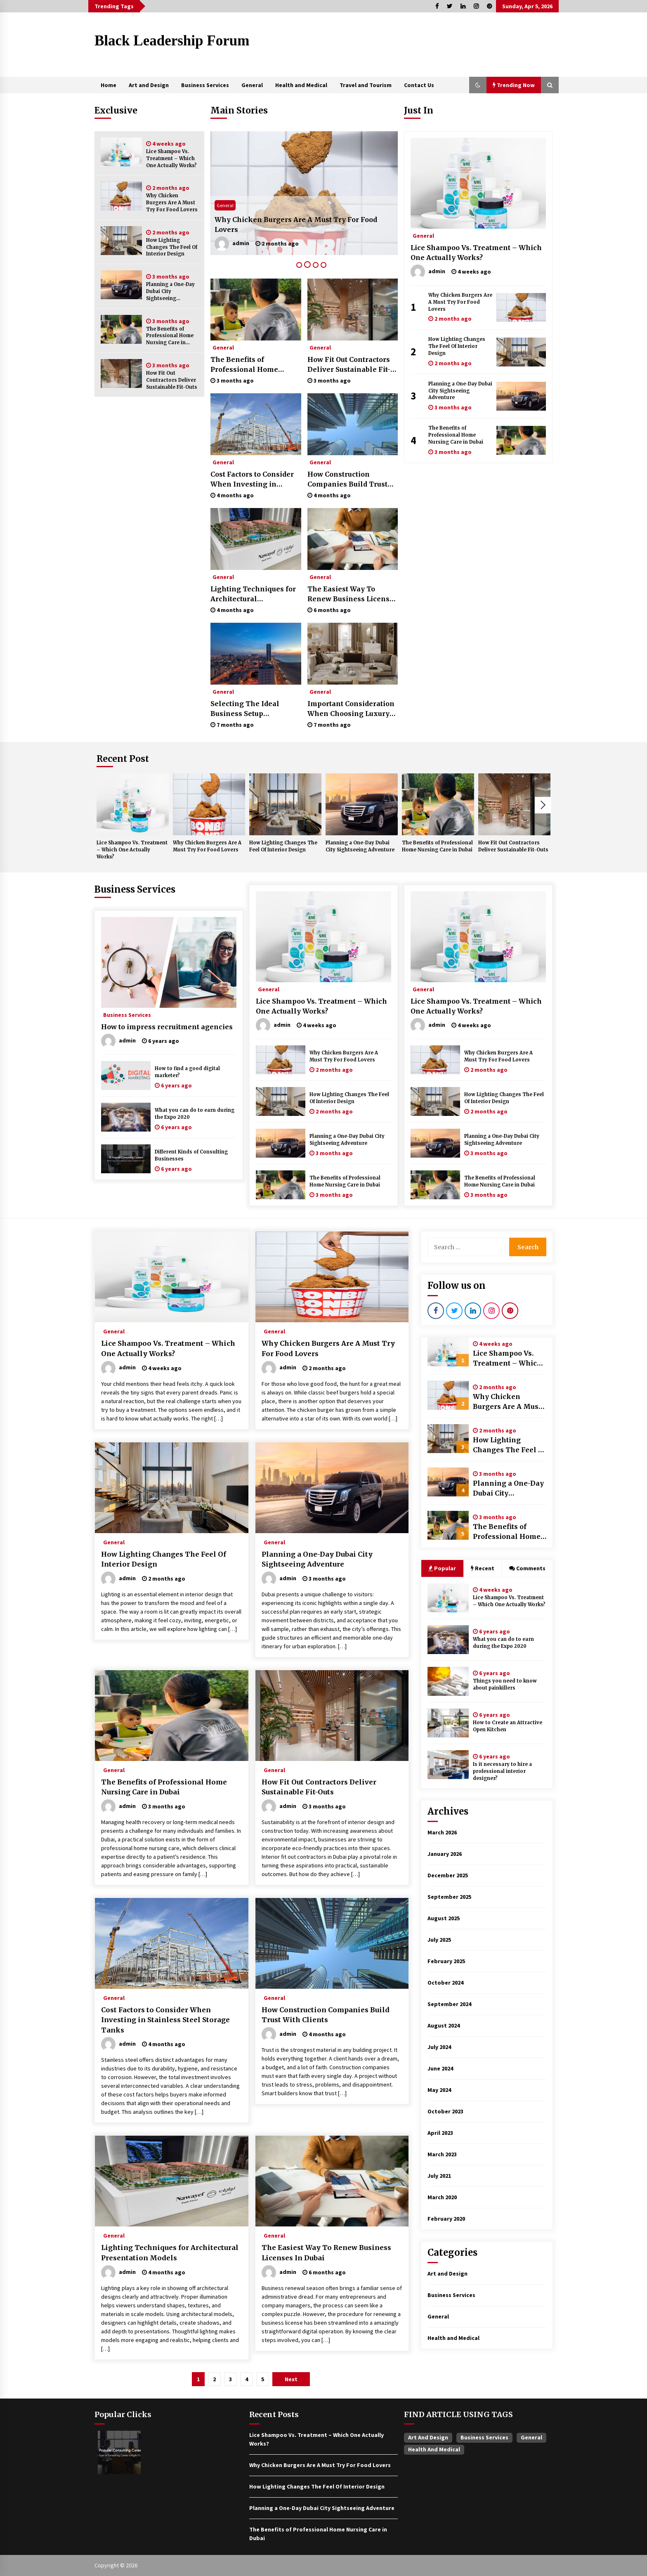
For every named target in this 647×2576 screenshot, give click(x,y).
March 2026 (442, 1832)
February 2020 (446, 2218)
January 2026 (444, 1854)
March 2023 (442, 2154)
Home (108, 85)
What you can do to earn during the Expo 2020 (194, 1113)
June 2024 (440, 2068)
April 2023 (440, 2132)
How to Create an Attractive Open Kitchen (507, 1726)
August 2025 (443, 1918)
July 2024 (439, 2047)
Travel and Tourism (366, 85)
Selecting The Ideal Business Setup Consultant (244, 709)
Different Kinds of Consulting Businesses (191, 1155)
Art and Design (149, 85)
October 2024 (445, 1982)
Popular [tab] (442, 1568)
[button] (477, 85)
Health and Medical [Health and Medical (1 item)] (434, 2449)
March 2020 (442, 2197)
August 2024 (443, 2025)
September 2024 (449, 2004)
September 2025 (449, 1896)
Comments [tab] (527, 1568)
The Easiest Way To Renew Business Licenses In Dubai (352, 594)
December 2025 (447, 1875)
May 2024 (439, 2090)
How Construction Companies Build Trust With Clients (347, 479)
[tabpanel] (304, 193)
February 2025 (446, 1961)
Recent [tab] (482, 1568)
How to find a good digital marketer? (187, 1072)
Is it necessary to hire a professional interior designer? (502, 1771)
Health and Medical (301, 85)
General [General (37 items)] (531, 2437)
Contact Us (419, 85)
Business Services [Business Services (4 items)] (484, 2437)
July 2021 (439, 2175)
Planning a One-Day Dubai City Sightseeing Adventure (170, 291)
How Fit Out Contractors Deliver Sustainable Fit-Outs (171, 380)
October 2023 (445, 2111)
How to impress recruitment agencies (167, 1027)
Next (543, 805)
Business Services (205, 85)
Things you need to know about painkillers (505, 1684)
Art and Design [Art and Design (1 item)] (428, 2437)
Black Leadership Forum (171, 41)
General (252, 85)
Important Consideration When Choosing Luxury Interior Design (350, 709)
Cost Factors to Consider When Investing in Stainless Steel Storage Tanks (252, 479)
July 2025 (439, 1939)
